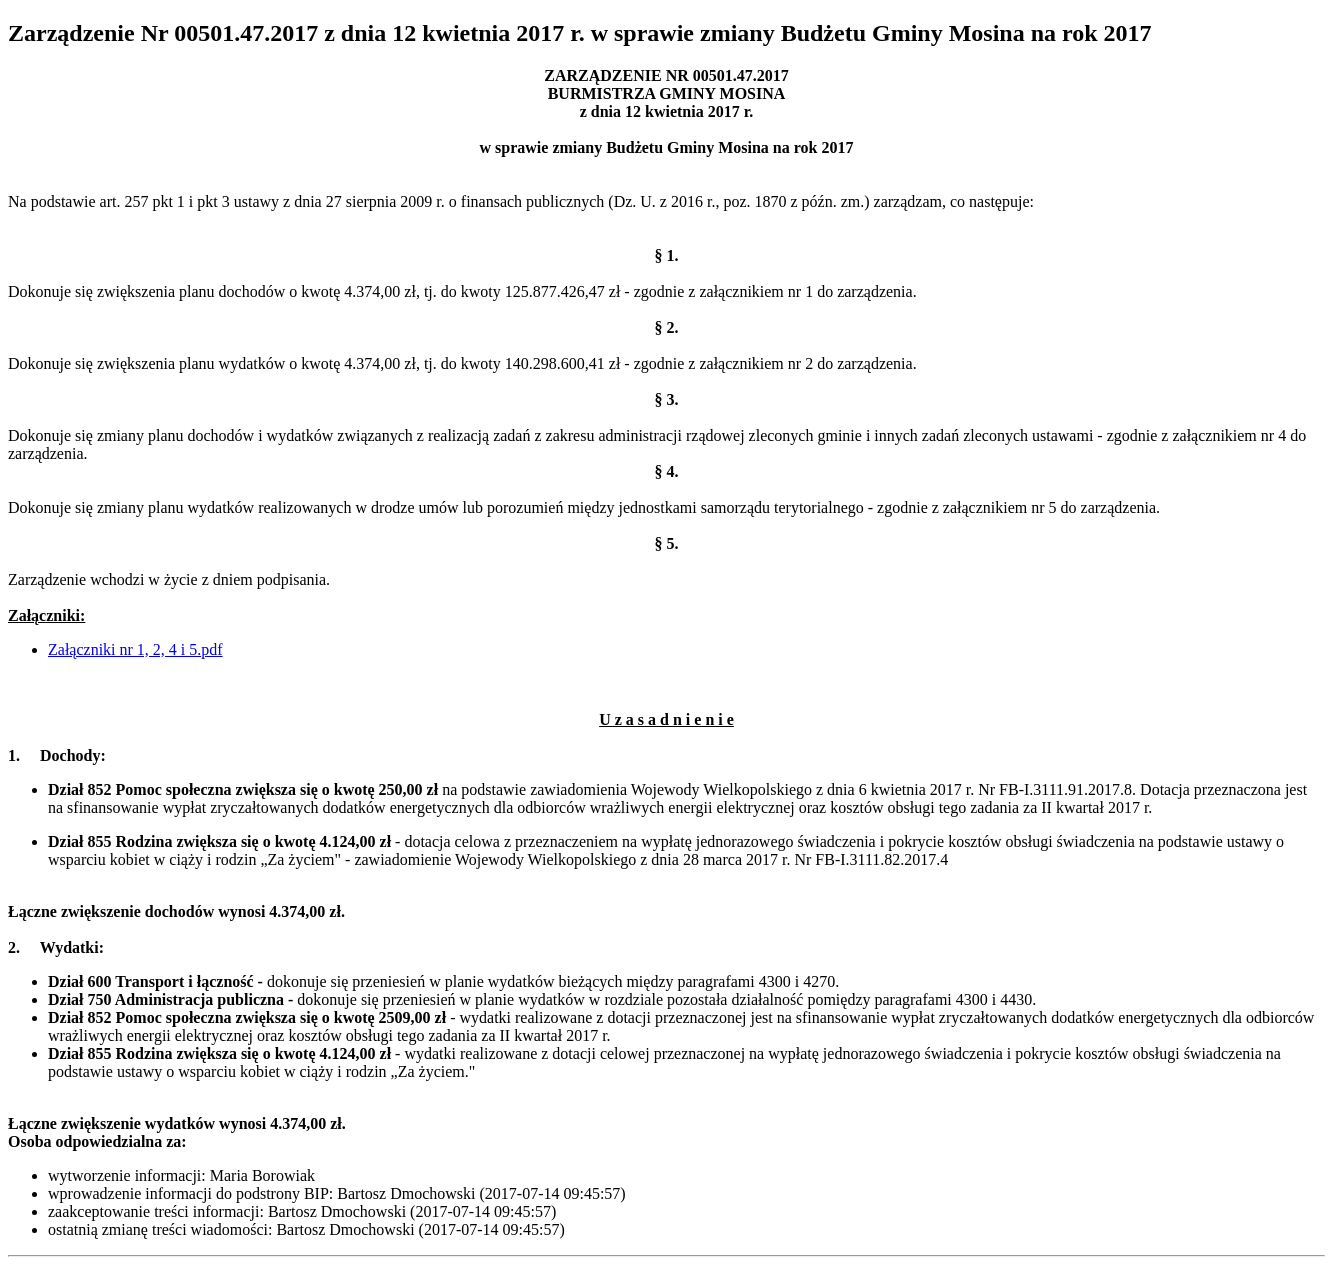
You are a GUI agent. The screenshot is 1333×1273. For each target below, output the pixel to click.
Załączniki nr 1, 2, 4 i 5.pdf (135, 649)
